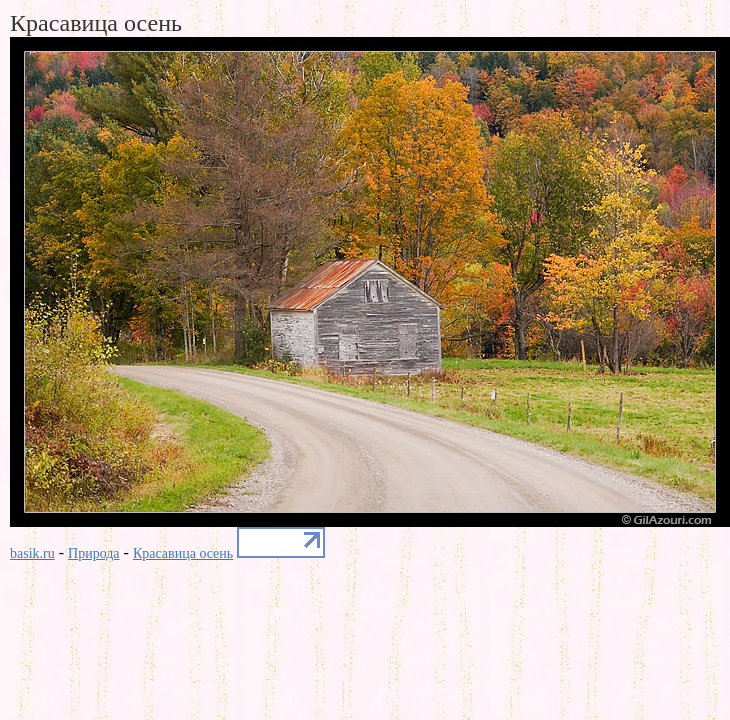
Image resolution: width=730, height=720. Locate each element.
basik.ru (32, 553)
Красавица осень (183, 553)
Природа (94, 553)
